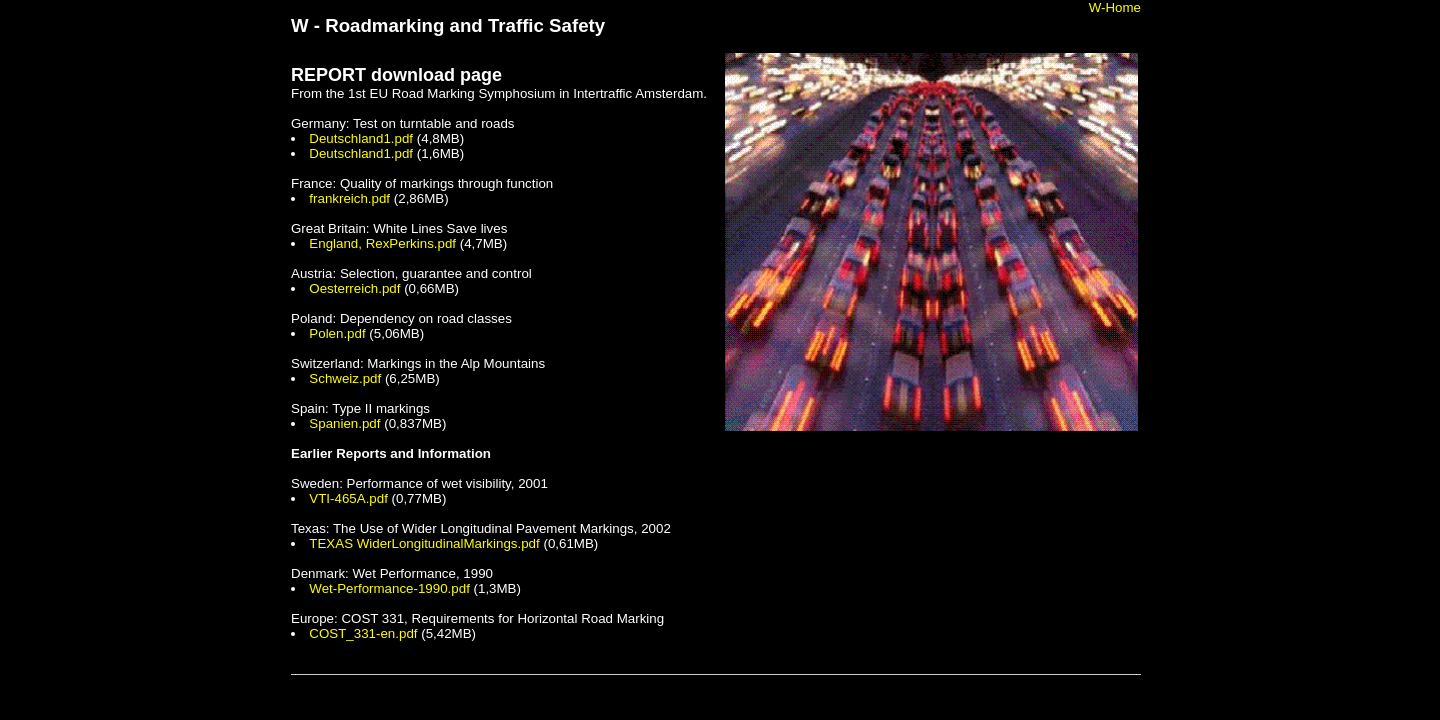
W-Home (1115, 7)
